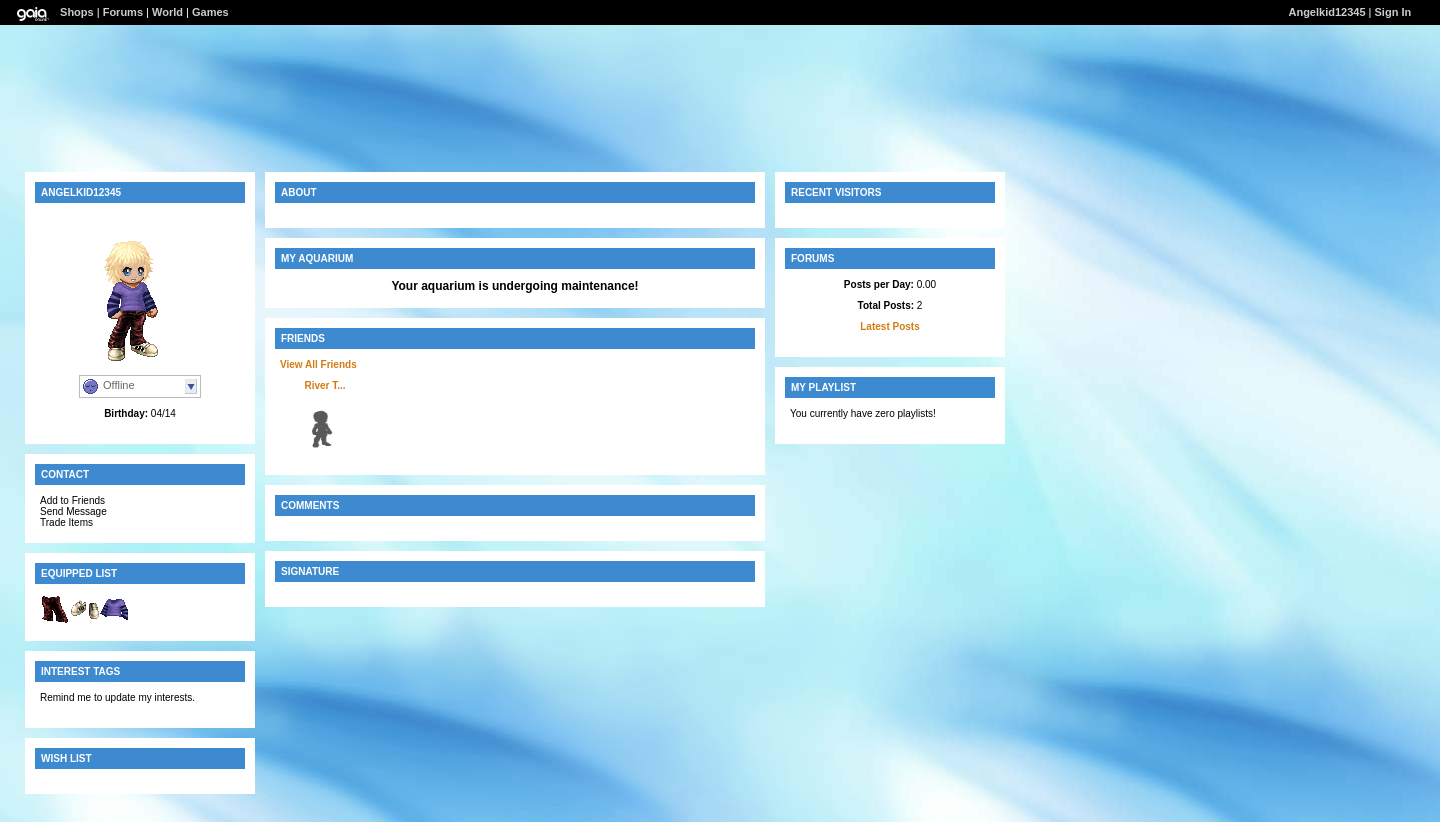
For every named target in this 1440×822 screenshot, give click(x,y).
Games (210, 12)
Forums (123, 12)
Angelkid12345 (1326, 12)
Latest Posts (889, 326)
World (167, 12)
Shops (77, 12)
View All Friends (318, 364)
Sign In (1393, 12)
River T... (324, 385)
